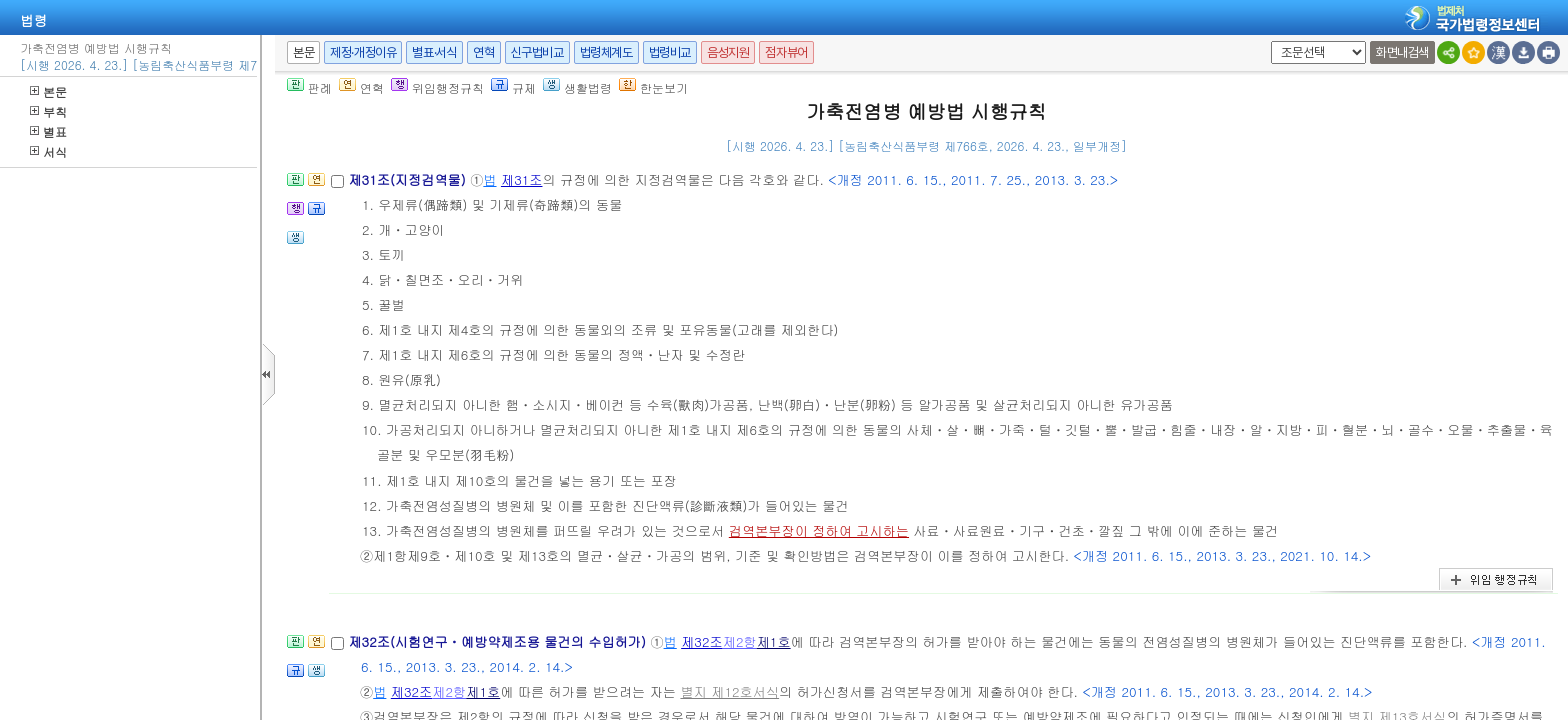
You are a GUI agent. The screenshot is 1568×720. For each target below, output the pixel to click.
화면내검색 (1402, 52)
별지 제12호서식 (729, 691)
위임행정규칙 (437, 87)
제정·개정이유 (363, 52)
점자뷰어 (786, 52)
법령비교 (670, 52)
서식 (48, 151)
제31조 (522, 179)
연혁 (483, 52)
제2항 (740, 641)
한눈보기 (653, 87)
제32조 (702, 641)
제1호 (774, 641)
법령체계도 (606, 52)
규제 (513, 87)
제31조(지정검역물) (409, 179)
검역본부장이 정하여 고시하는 (819, 530)
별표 (48, 131)
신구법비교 (537, 52)
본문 (48, 91)
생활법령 (577, 87)
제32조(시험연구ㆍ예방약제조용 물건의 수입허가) (499, 641)
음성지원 (728, 52)
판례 (309, 87)
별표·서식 (434, 52)
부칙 (48, 111)
